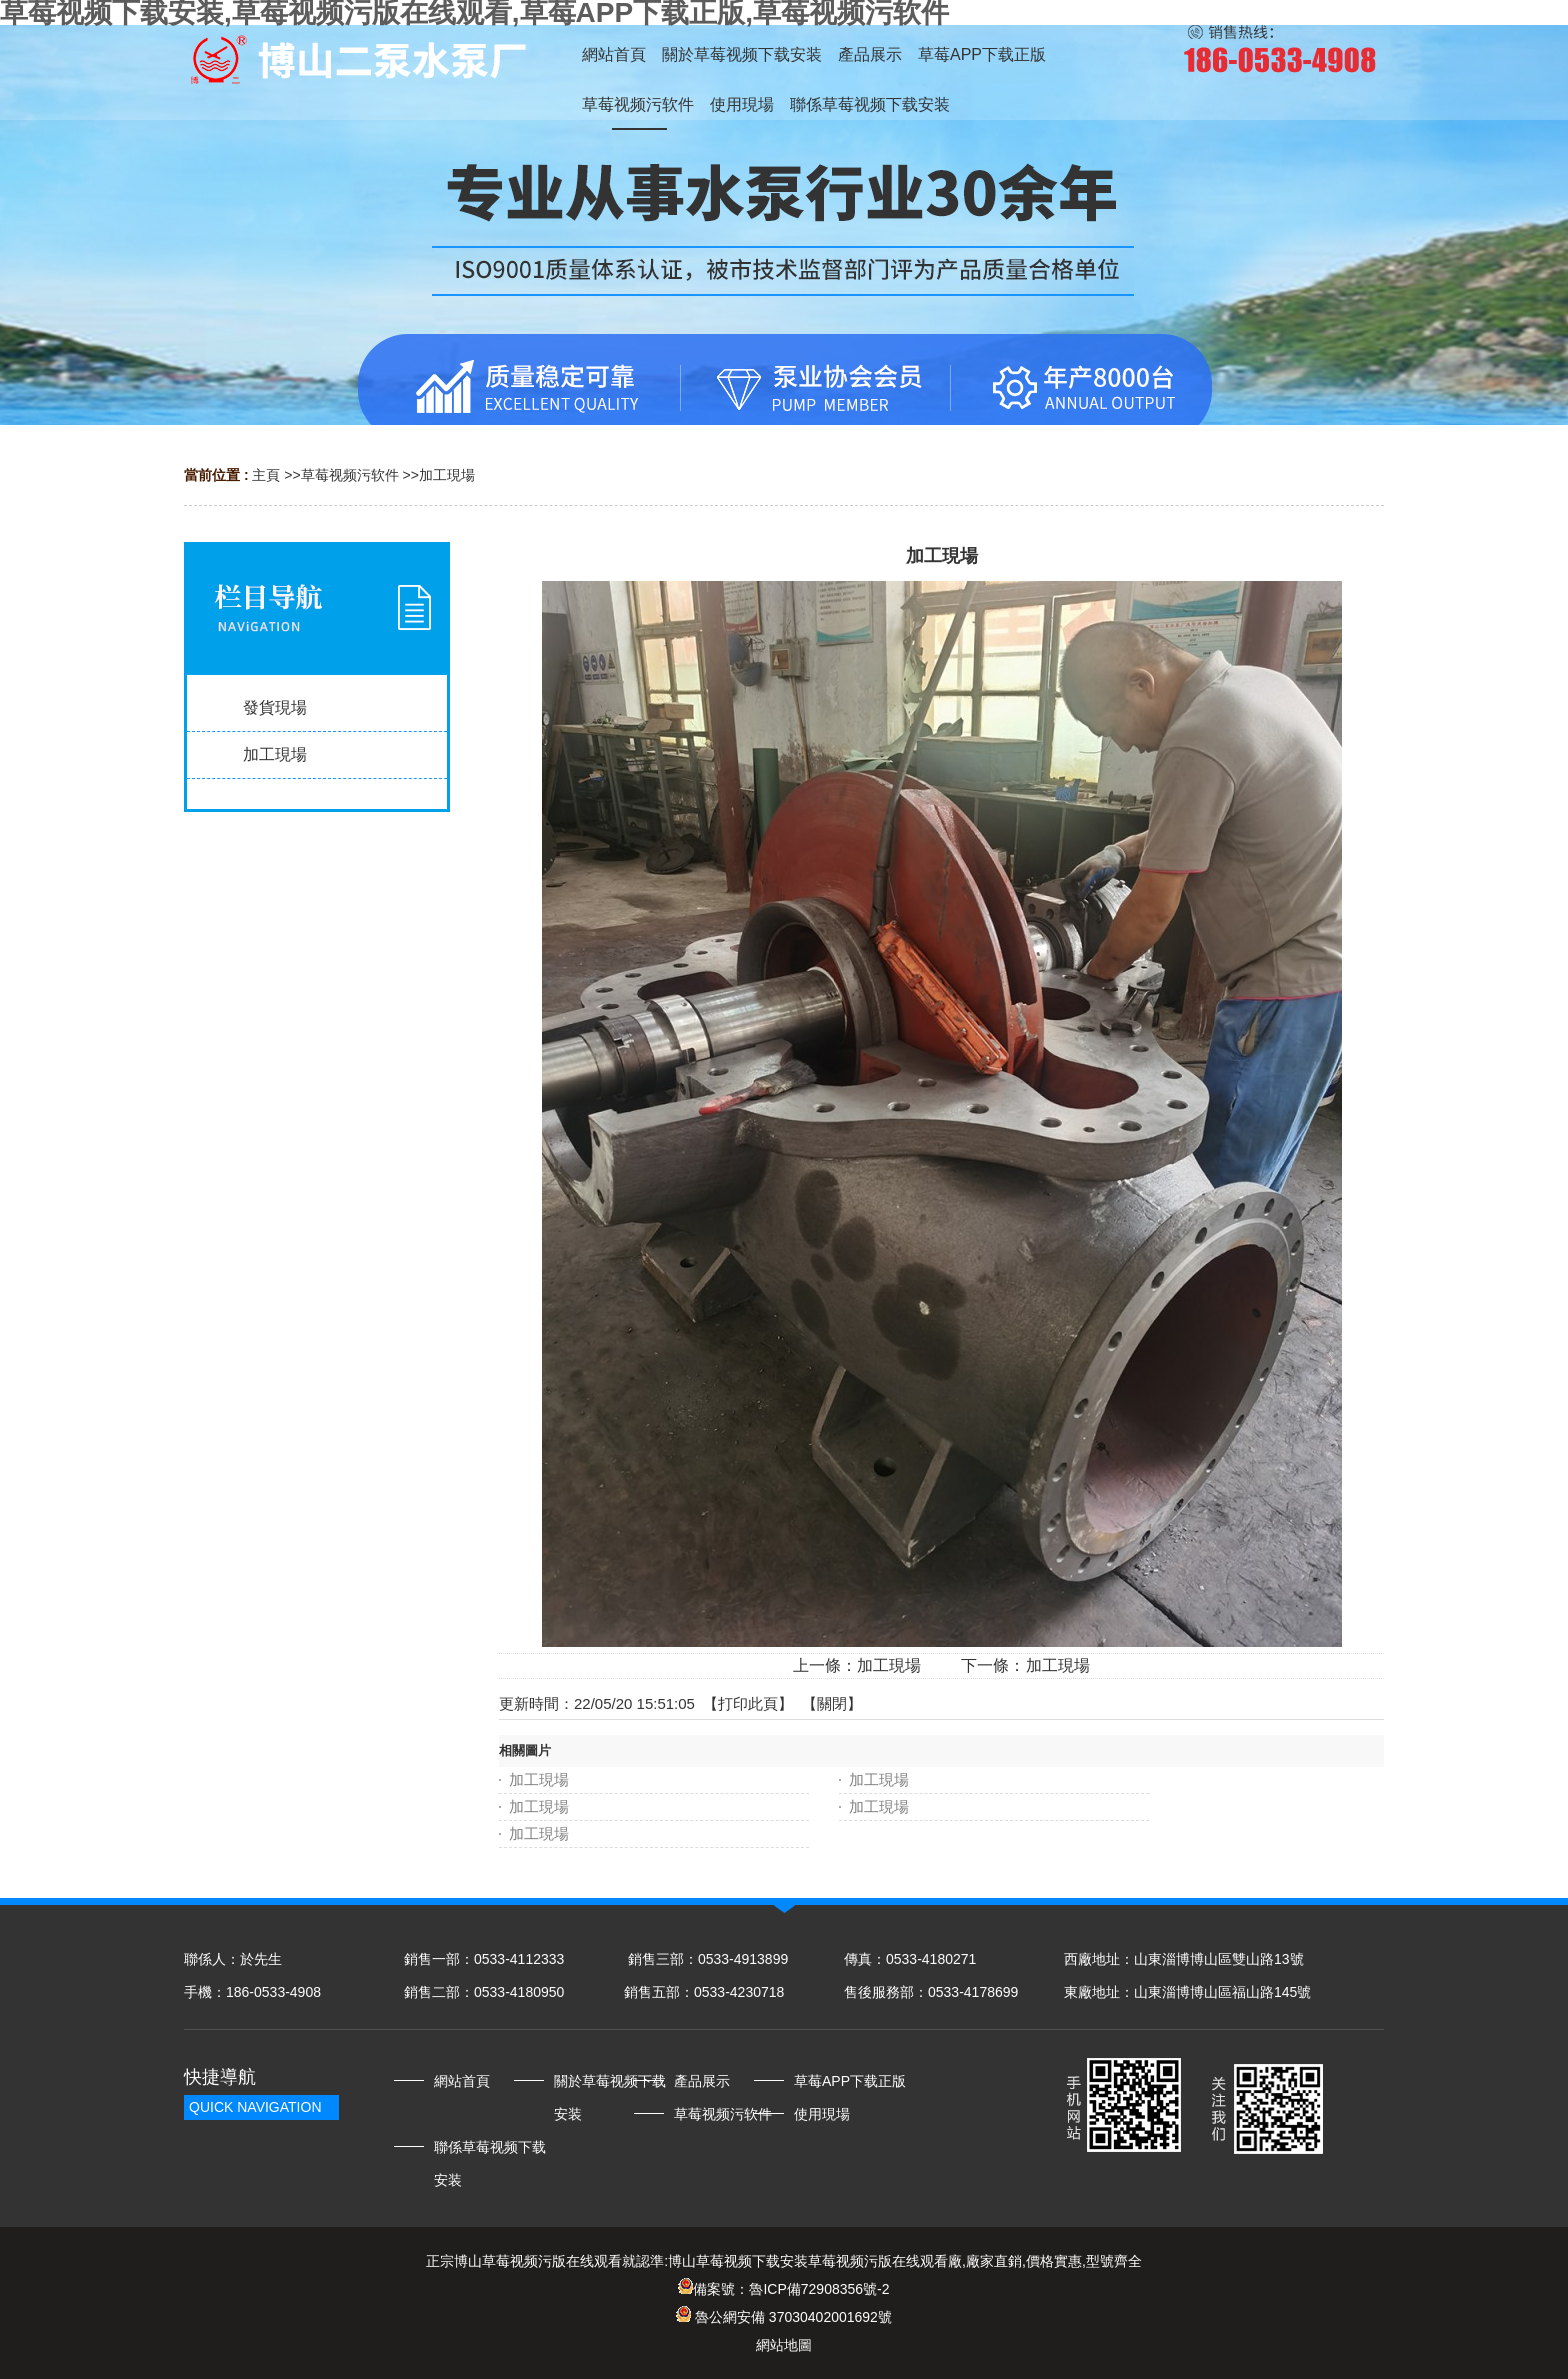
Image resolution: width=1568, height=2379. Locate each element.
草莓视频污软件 (350, 475)
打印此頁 (748, 1703)
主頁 (266, 475)
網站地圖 (784, 2345)
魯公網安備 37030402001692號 (784, 2317)
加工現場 (447, 475)
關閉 (832, 1703)
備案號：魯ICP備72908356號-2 (783, 2289)
